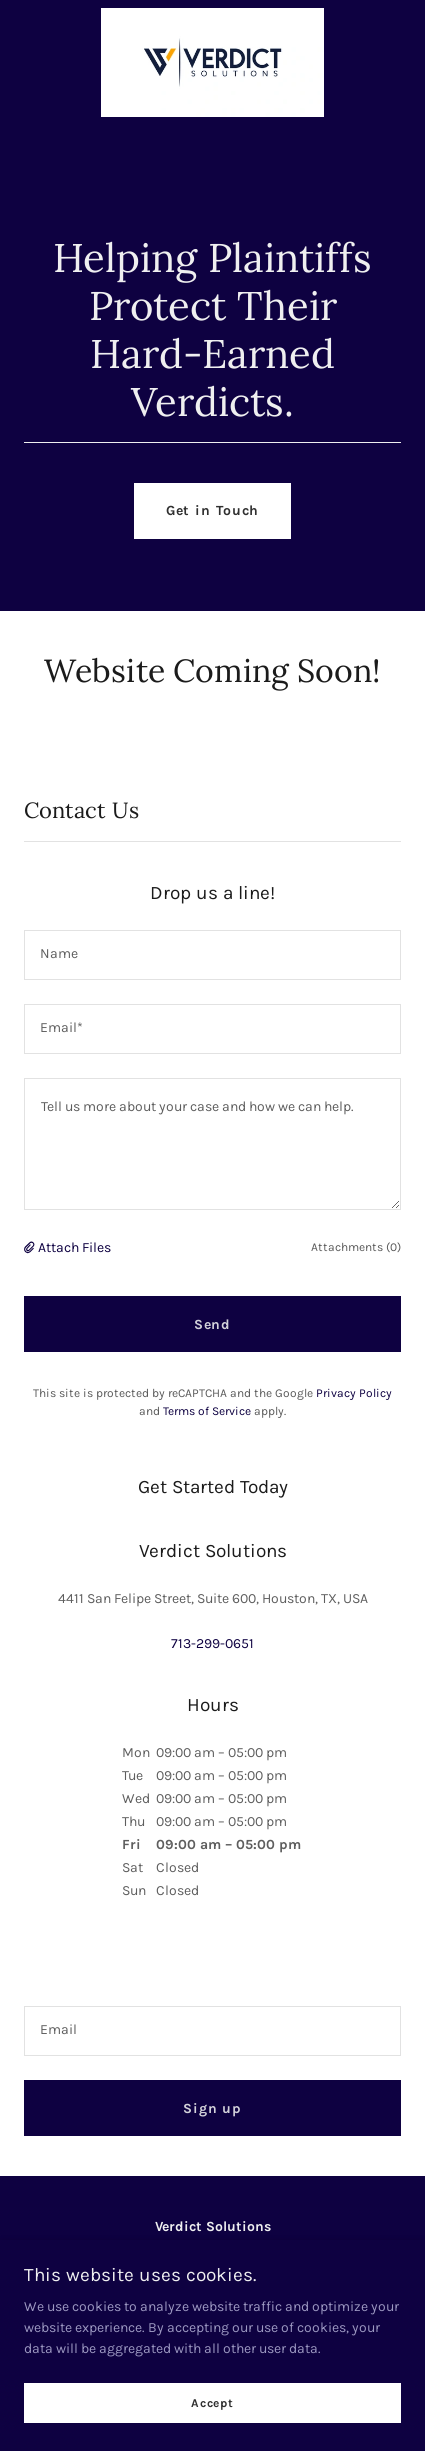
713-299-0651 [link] (212, 1643)
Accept (212, 2403)
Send (213, 1324)
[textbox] (212, 955)
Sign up (212, 2108)
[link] (213, 15)
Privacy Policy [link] (354, 1393)
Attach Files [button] (74, 1247)
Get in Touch (213, 510)
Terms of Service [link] (207, 1411)
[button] (31, 1247)
